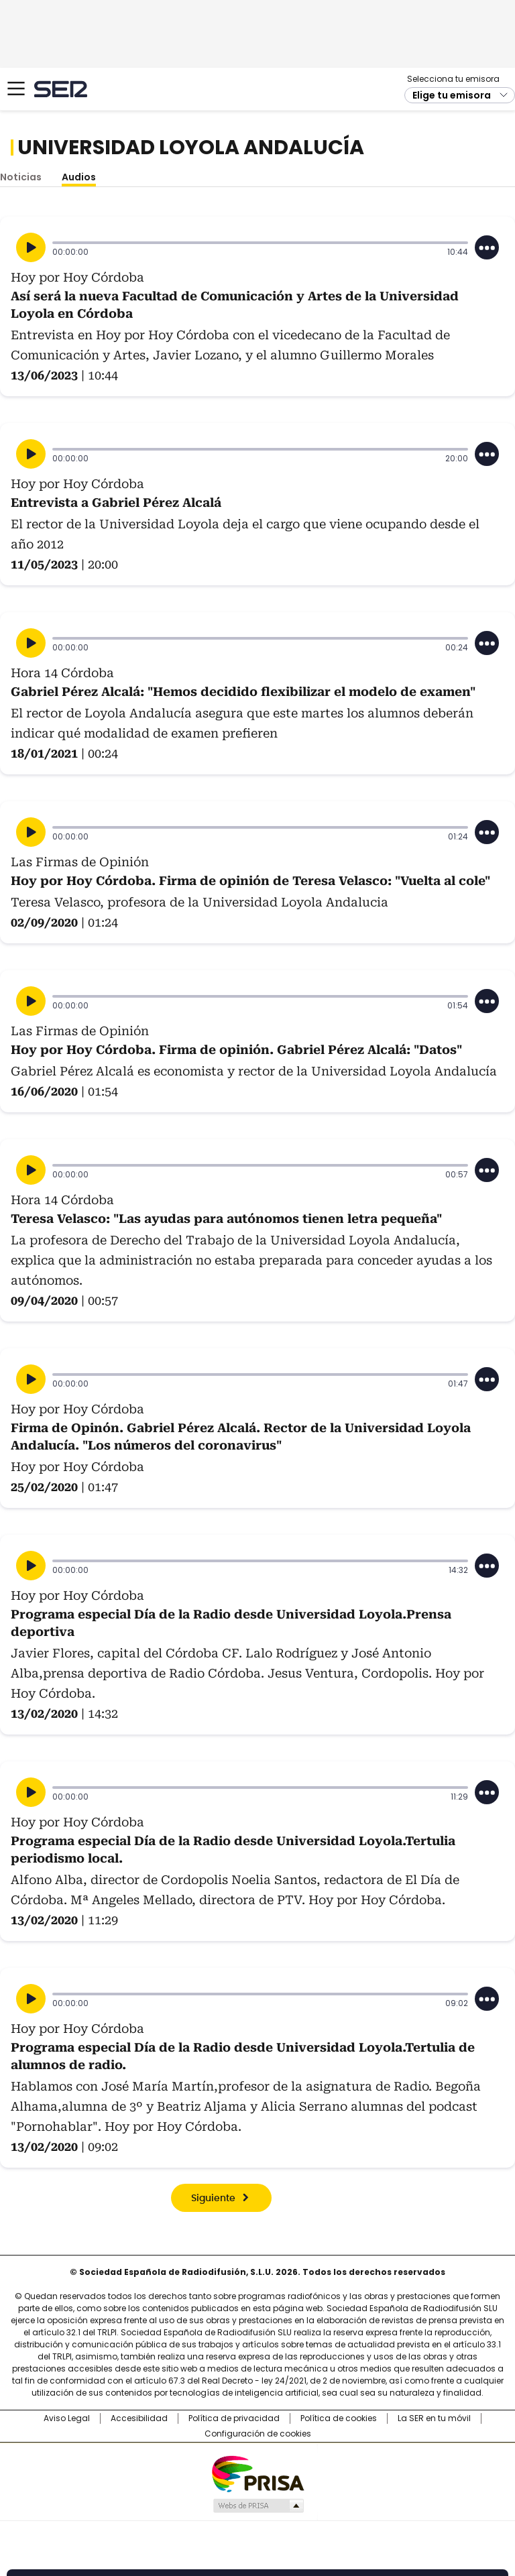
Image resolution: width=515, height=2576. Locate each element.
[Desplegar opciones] (487, 247)
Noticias (21, 177)
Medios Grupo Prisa (258, 2506)
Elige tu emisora (451, 95)
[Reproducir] (31, 247)
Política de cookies (338, 2418)
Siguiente (213, 2198)
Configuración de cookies (258, 2433)
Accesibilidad (139, 2418)
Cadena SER (60, 88)
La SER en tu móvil (434, 2418)
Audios (79, 177)
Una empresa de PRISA (257, 2473)
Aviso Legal (67, 2418)
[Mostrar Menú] (16, 88)
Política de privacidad (234, 2418)
